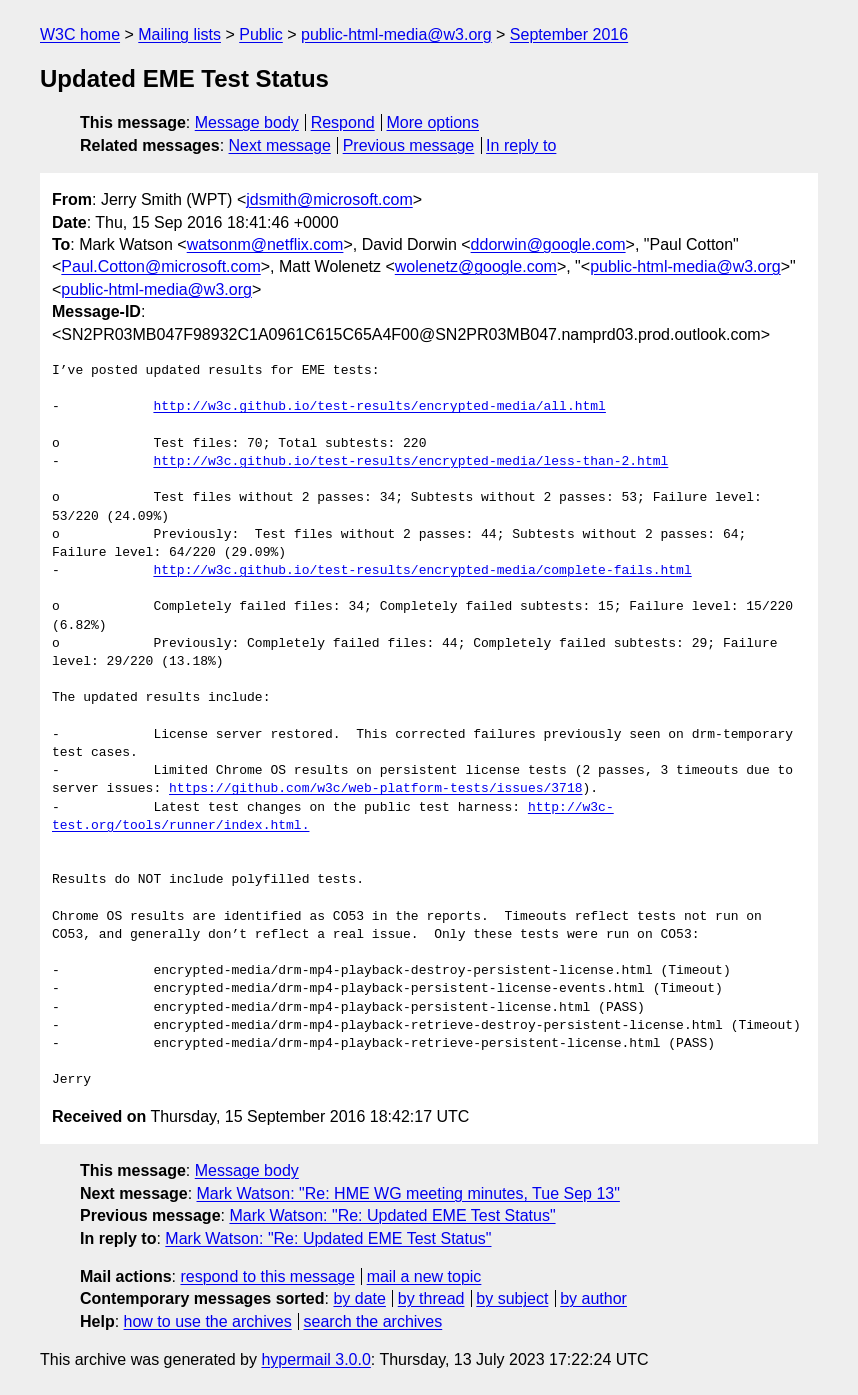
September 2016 (569, 34)
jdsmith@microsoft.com (329, 199)
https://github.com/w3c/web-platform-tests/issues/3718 (375, 789)
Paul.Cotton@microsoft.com (160, 266)
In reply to (521, 145)
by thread (431, 1298)
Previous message (409, 145)
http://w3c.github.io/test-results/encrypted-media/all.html (379, 407)
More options (433, 122)
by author (593, 1298)
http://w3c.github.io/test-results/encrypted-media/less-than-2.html (410, 462)
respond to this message (267, 1276)
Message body (247, 122)
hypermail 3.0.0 (315, 1359)
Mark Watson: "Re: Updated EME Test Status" (392, 1215)
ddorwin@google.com (548, 244)
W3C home (80, 34)
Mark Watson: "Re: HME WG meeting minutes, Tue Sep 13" (408, 1193)
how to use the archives (208, 1321)
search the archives (373, 1321)
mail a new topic (424, 1276)
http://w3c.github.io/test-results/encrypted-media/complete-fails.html (422, 571)
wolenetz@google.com (476, 266)
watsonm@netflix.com (265, 244)
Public (261, 34)
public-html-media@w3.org (396, 34)
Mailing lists (179, 34)
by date (359, 1298)
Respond (343, 122)
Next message (280, 145)
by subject (512, 1298)
